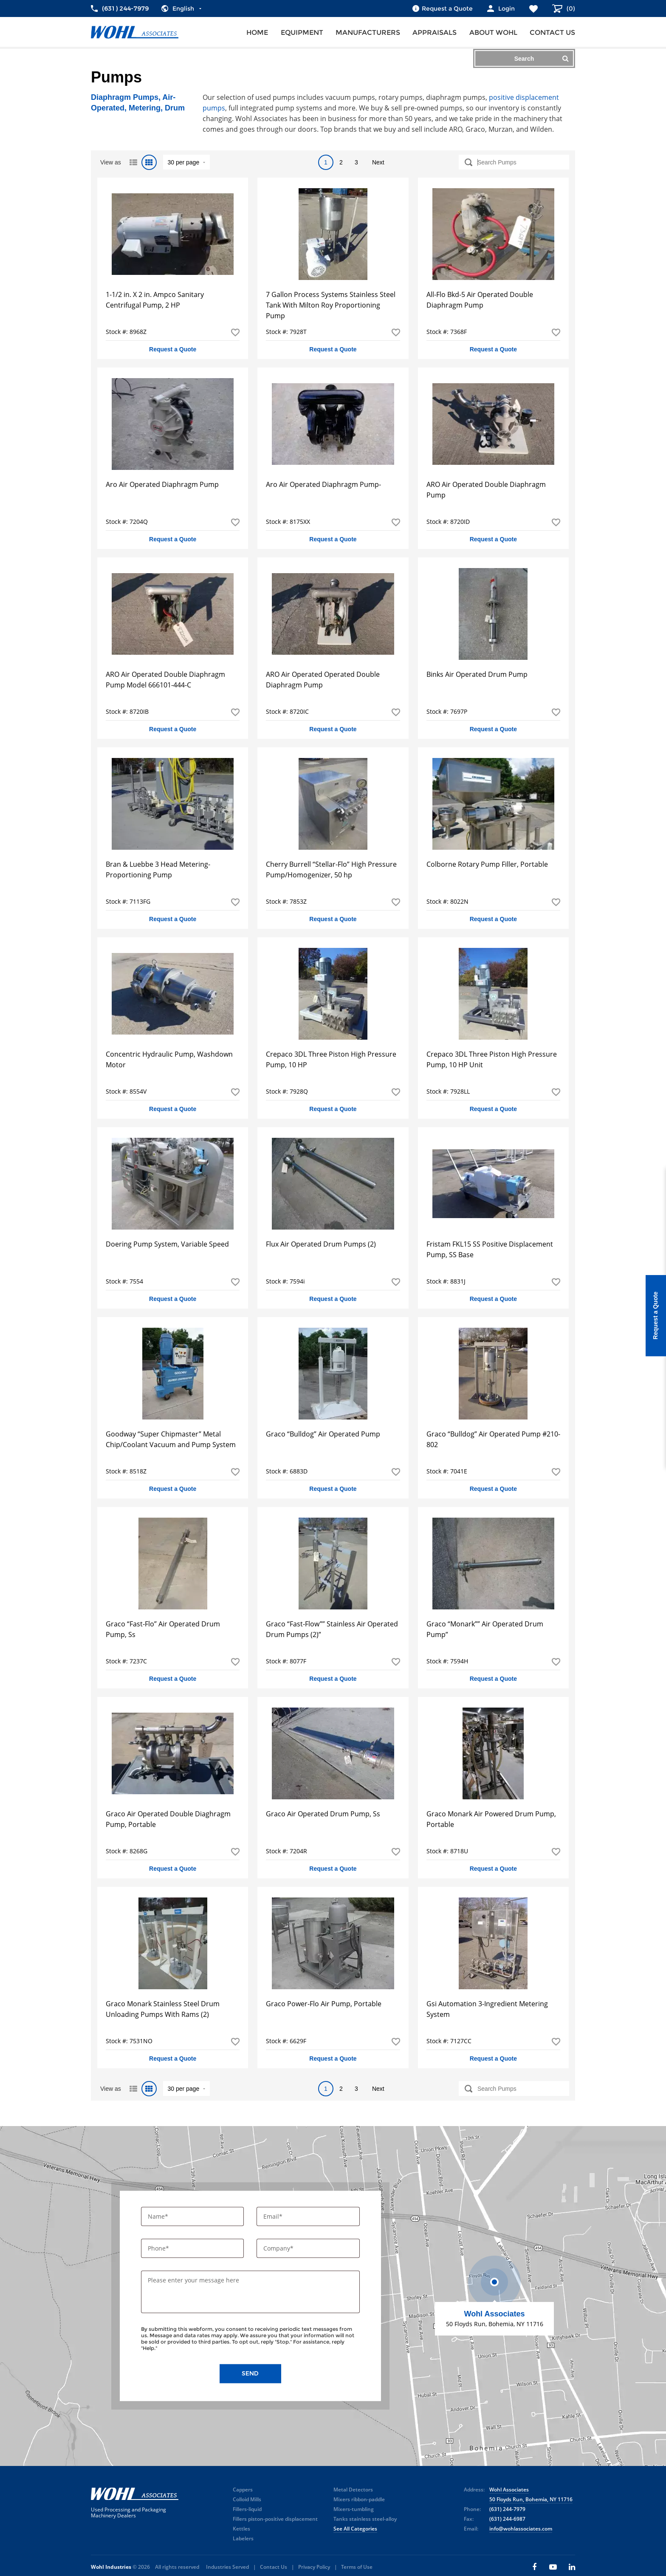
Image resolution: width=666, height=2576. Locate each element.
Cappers (243, 2489)
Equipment (302, 32)
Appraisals (434, 32)
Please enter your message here (193, 2280)
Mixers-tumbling (353, 2509)
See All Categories (355, 2528)
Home (257, 32)
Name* (159, 2216)
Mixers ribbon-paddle (359, 2499)
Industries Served (227, 2566)
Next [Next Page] (378, 162)
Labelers (243, 2538)
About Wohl (493, 32)
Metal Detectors (353, 2489)
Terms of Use (357, 2566)
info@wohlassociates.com (520, 2528)
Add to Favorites (235, 332)
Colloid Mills (247, 2499)
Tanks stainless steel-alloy (365, 2518)
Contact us (552, 32)
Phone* (159, 2249)
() (570, 8)
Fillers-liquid (247, 2509)
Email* (273, 2216)
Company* (279, 2249)
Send (250, 2374)
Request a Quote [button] (172, 349)
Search (541, 58)
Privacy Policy (314, 2566)
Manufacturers (368, 32)
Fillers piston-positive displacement (275, 2518)
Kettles (241, 2528)
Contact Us (273, 2566)
